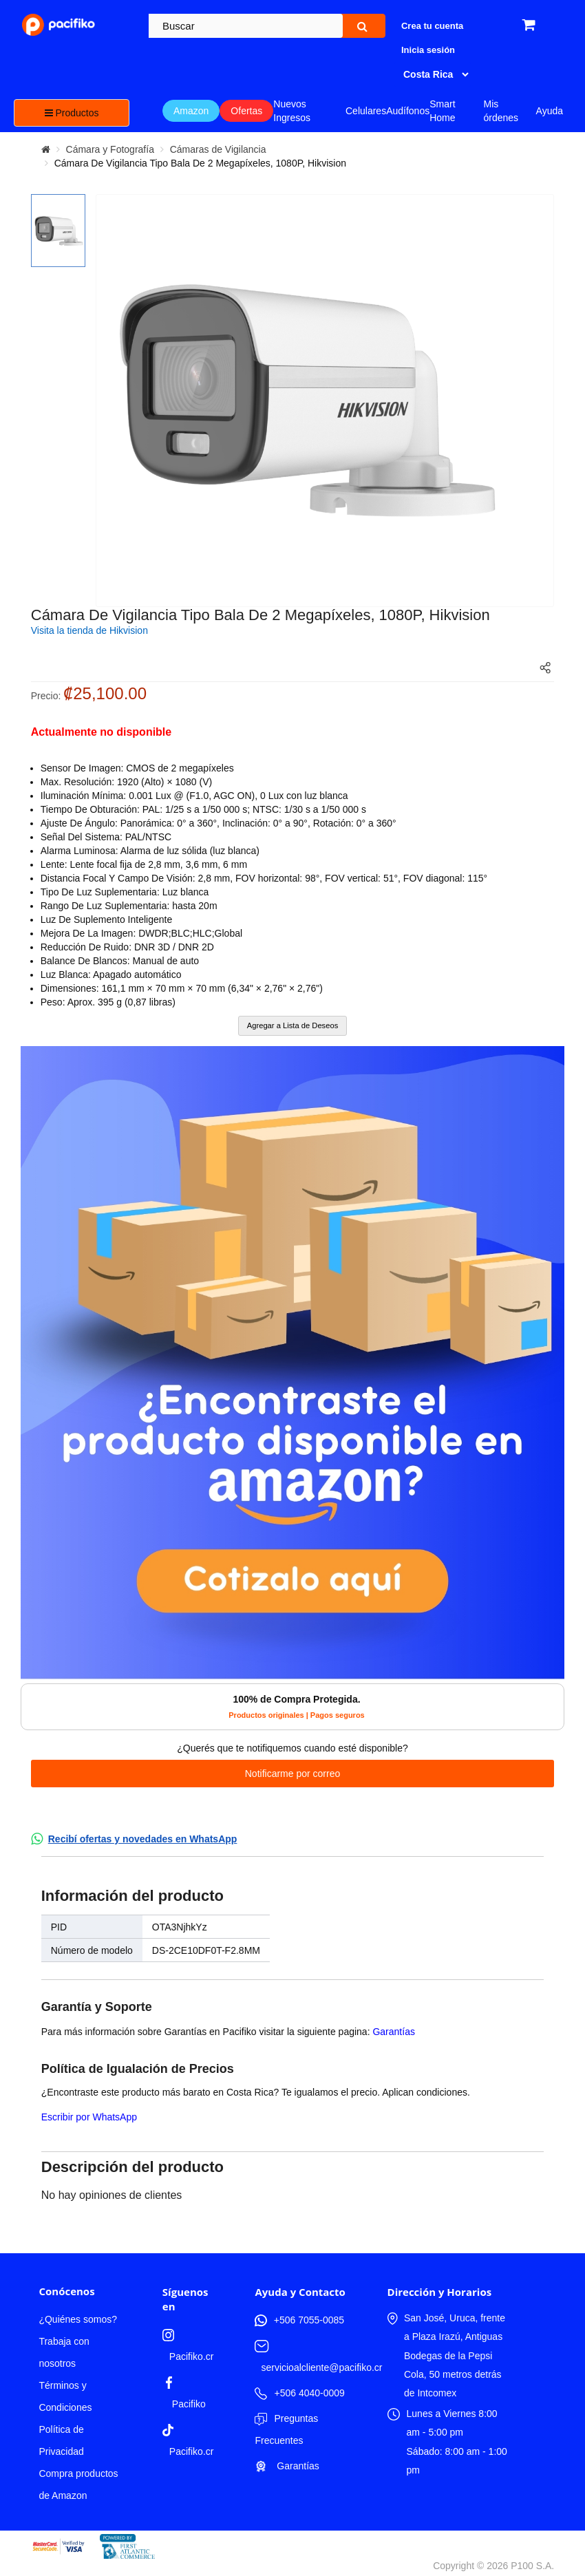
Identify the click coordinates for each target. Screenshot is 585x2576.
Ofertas (246, 110)
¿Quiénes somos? (78, 2319)
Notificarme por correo (293, 1773)
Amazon (191, 110)
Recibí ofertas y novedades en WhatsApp (142, 1838)
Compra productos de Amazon (78, 2484)
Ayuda (549, 110)
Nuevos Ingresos (291, 110)
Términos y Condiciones (65, 2396)
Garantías (393, 2031)
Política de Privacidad (61, 2440)
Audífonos (407, 110)
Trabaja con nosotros (64, 2352)
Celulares (365, 110)
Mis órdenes (501, 110)
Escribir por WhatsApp (89, 2116)
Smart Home (442, 110)
